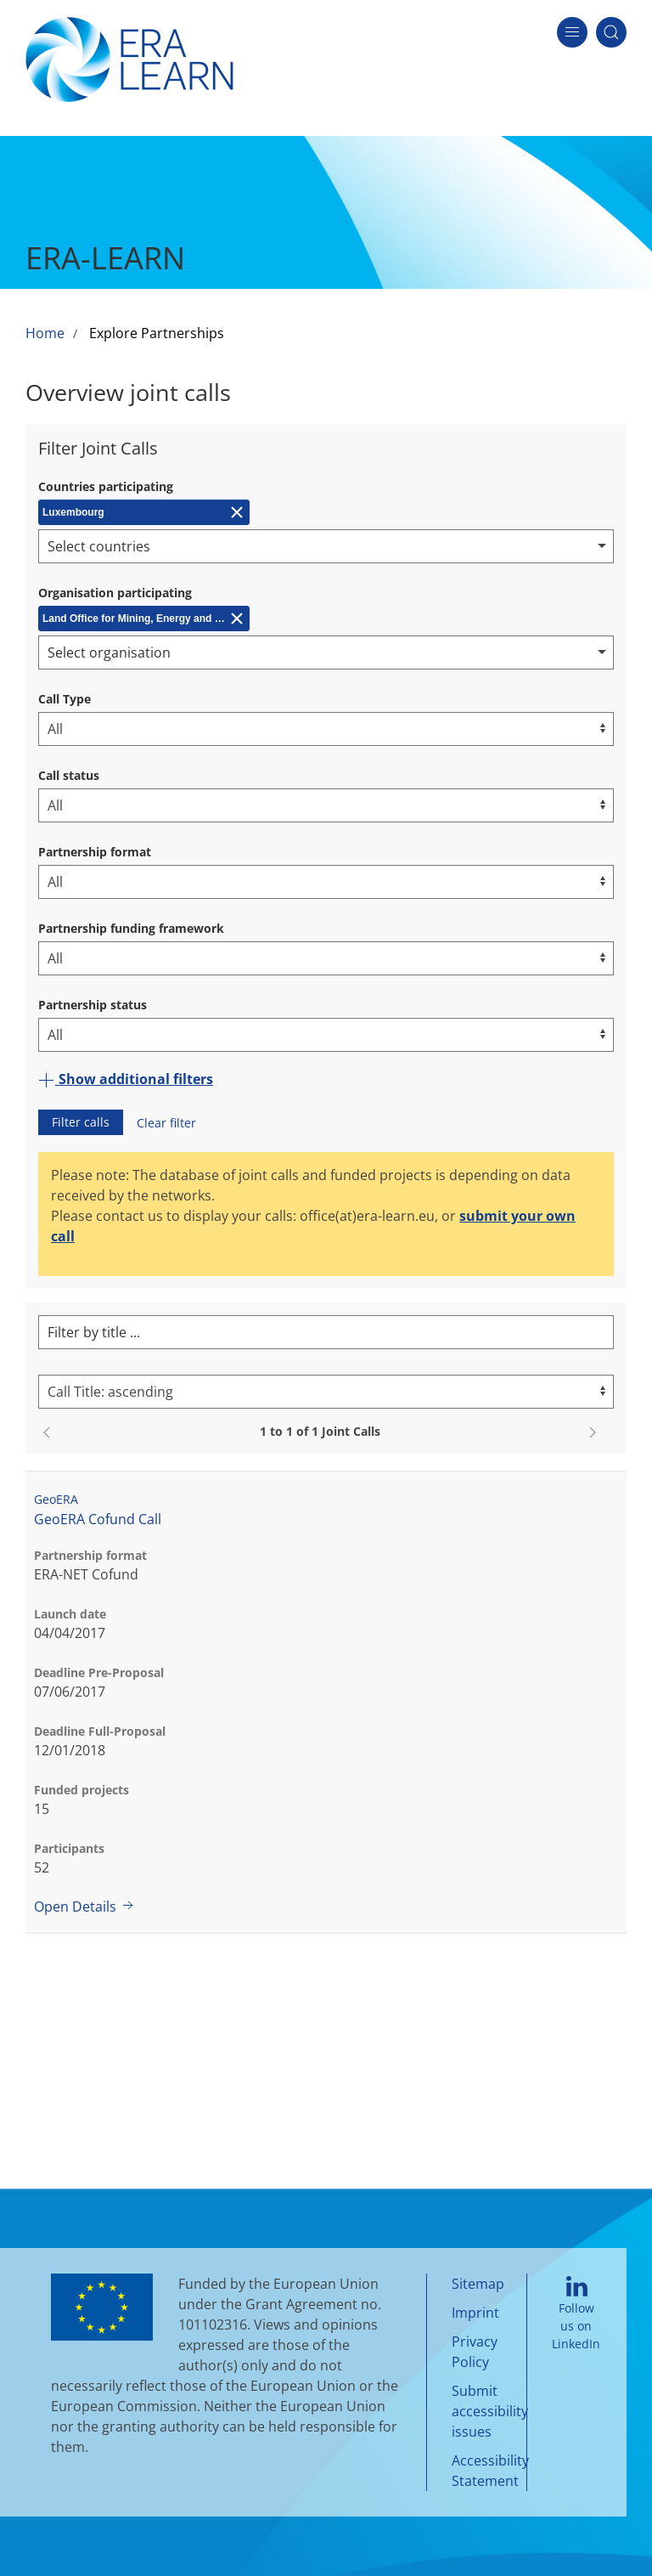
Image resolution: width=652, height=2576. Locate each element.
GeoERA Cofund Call (97, 1519)
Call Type (64, 699)
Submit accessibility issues (490, 2411)
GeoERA (56, 1499)
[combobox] (326, 546)
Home (45, 333)
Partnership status (92, 1005)
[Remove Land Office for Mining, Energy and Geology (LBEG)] (144, 618)
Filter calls (81, 1122)
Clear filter (166, 1123)
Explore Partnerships (156, 333)
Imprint (475, 2312)
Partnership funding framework (131, 928)
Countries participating (105, 486)
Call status (68, 775)
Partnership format (94, 852)
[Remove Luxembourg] (144, 512)
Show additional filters (125, 1079)
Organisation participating (115, 593)
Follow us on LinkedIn (576, 2314)
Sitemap (478, 2283)
